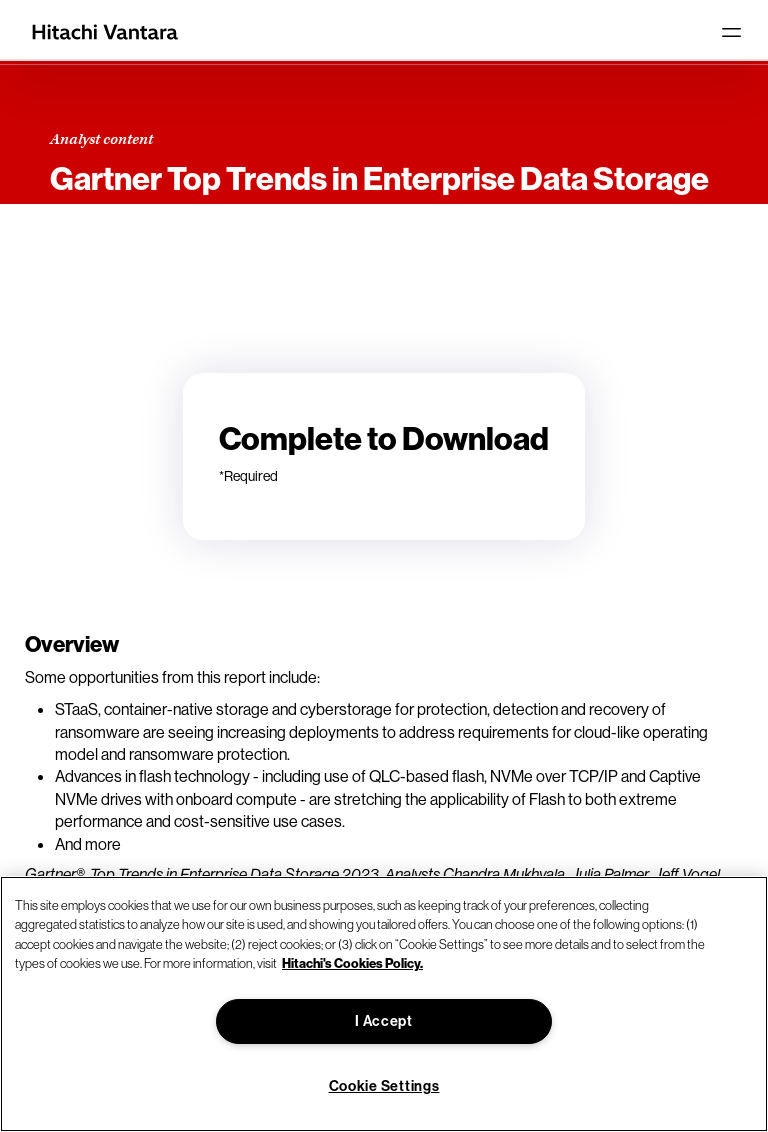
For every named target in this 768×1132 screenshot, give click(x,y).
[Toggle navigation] (731, 32)
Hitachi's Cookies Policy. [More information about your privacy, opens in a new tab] (352, 963)
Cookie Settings (384, 1086)
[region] (384, 1004)
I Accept (384, 1021)
